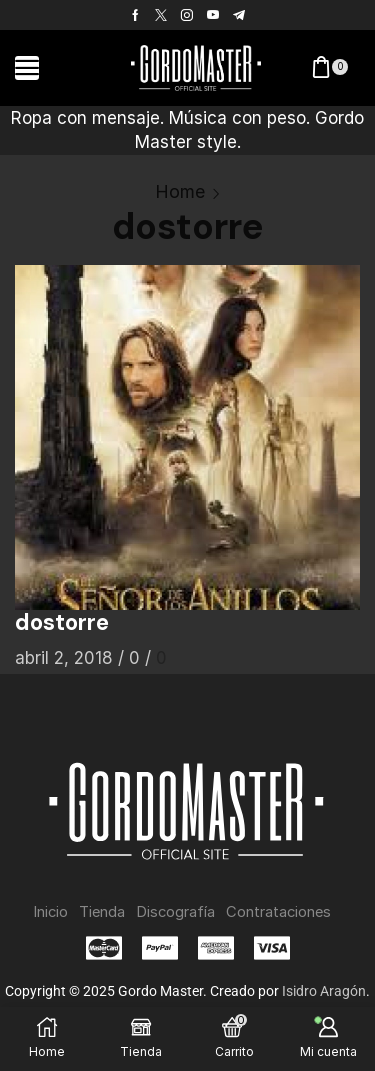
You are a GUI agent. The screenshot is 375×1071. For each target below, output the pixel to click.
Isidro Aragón (324, 991)
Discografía (175, 912)
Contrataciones (278, 912)
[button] (27, 68)
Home (180, 191)
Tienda (102, 912)
